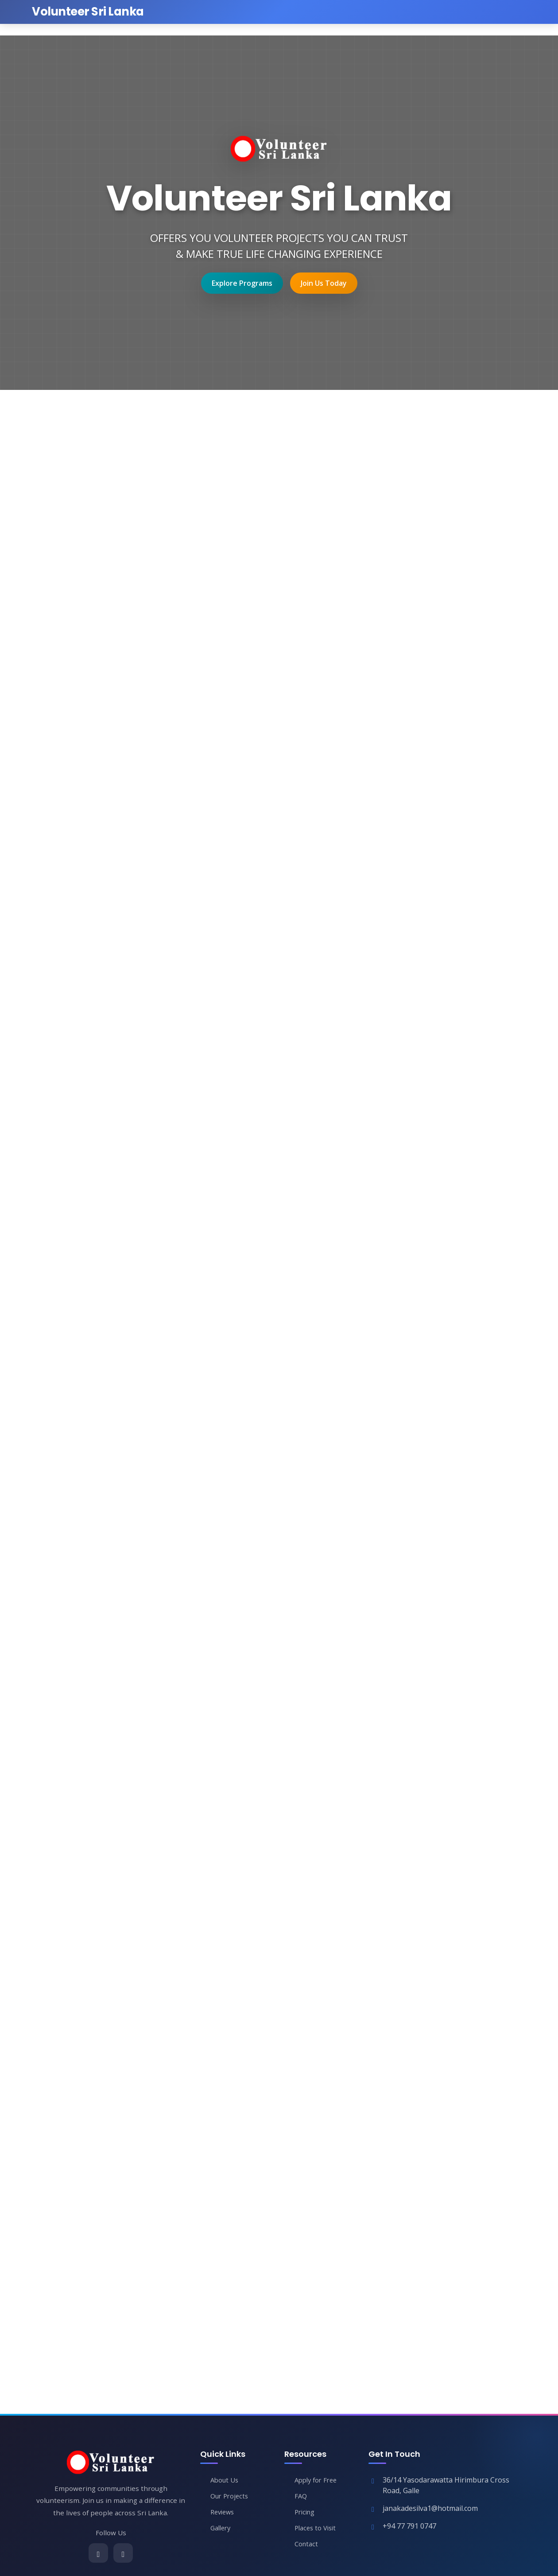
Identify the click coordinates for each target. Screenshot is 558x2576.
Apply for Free (317, 2480)
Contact (306, 2544)
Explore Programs (242, 283)
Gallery (221, 2528)
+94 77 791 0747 (409, 2527)
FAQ (301, 2496)
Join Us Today (324, 283)
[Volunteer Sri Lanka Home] (88, 12)
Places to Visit (316, 2528)
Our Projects (230, 2496)
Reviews (223, 2512)
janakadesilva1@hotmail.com (430, 2509)
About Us (225, 2480)
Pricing (305, 2512)
